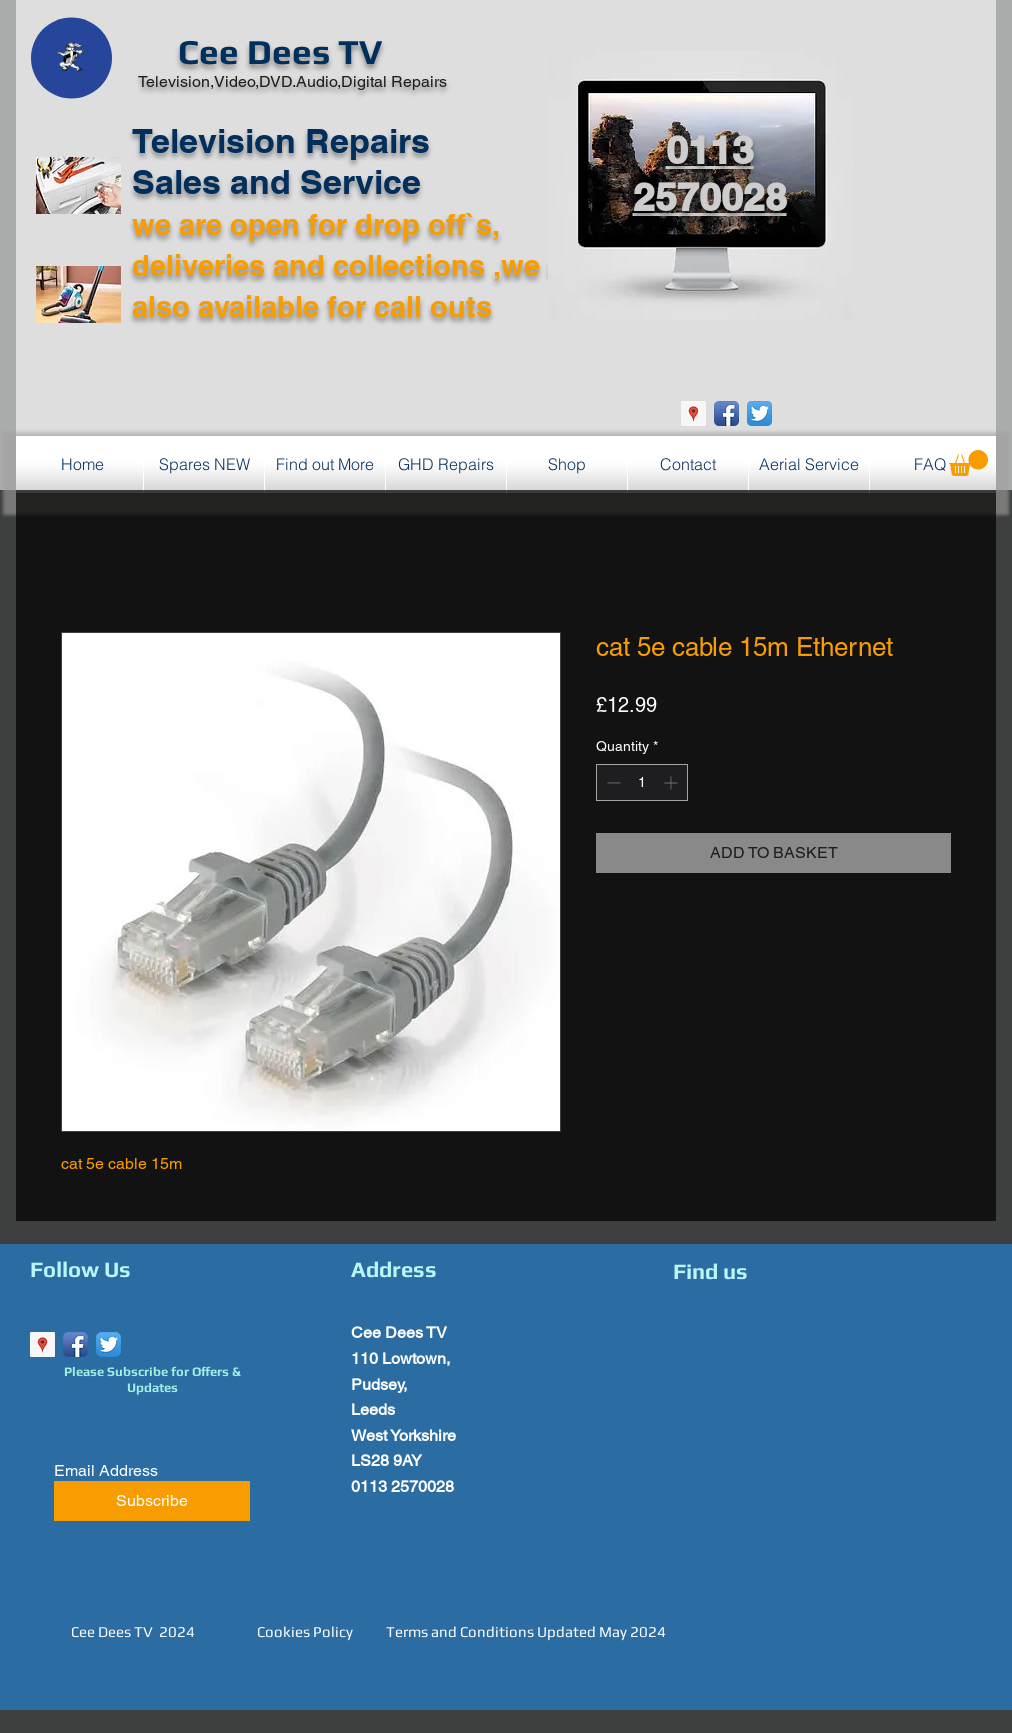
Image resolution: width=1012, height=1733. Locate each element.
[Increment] (672, 782)
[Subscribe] (152, 1501)
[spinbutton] (642, 782)
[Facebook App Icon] (726, 413)
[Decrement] (611, 782)
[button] (968, 463)
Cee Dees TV (280, 51)
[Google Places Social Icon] (693, 413)
